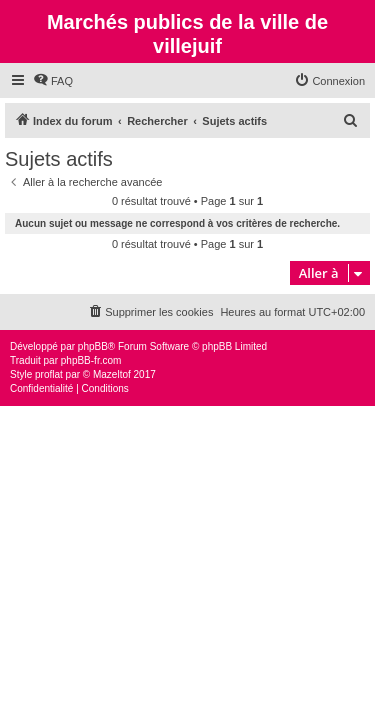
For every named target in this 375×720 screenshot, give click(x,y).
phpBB (93, 346)
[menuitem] (53, 81)
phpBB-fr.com (91, 360)
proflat (49, 374)
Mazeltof (112, 374)
